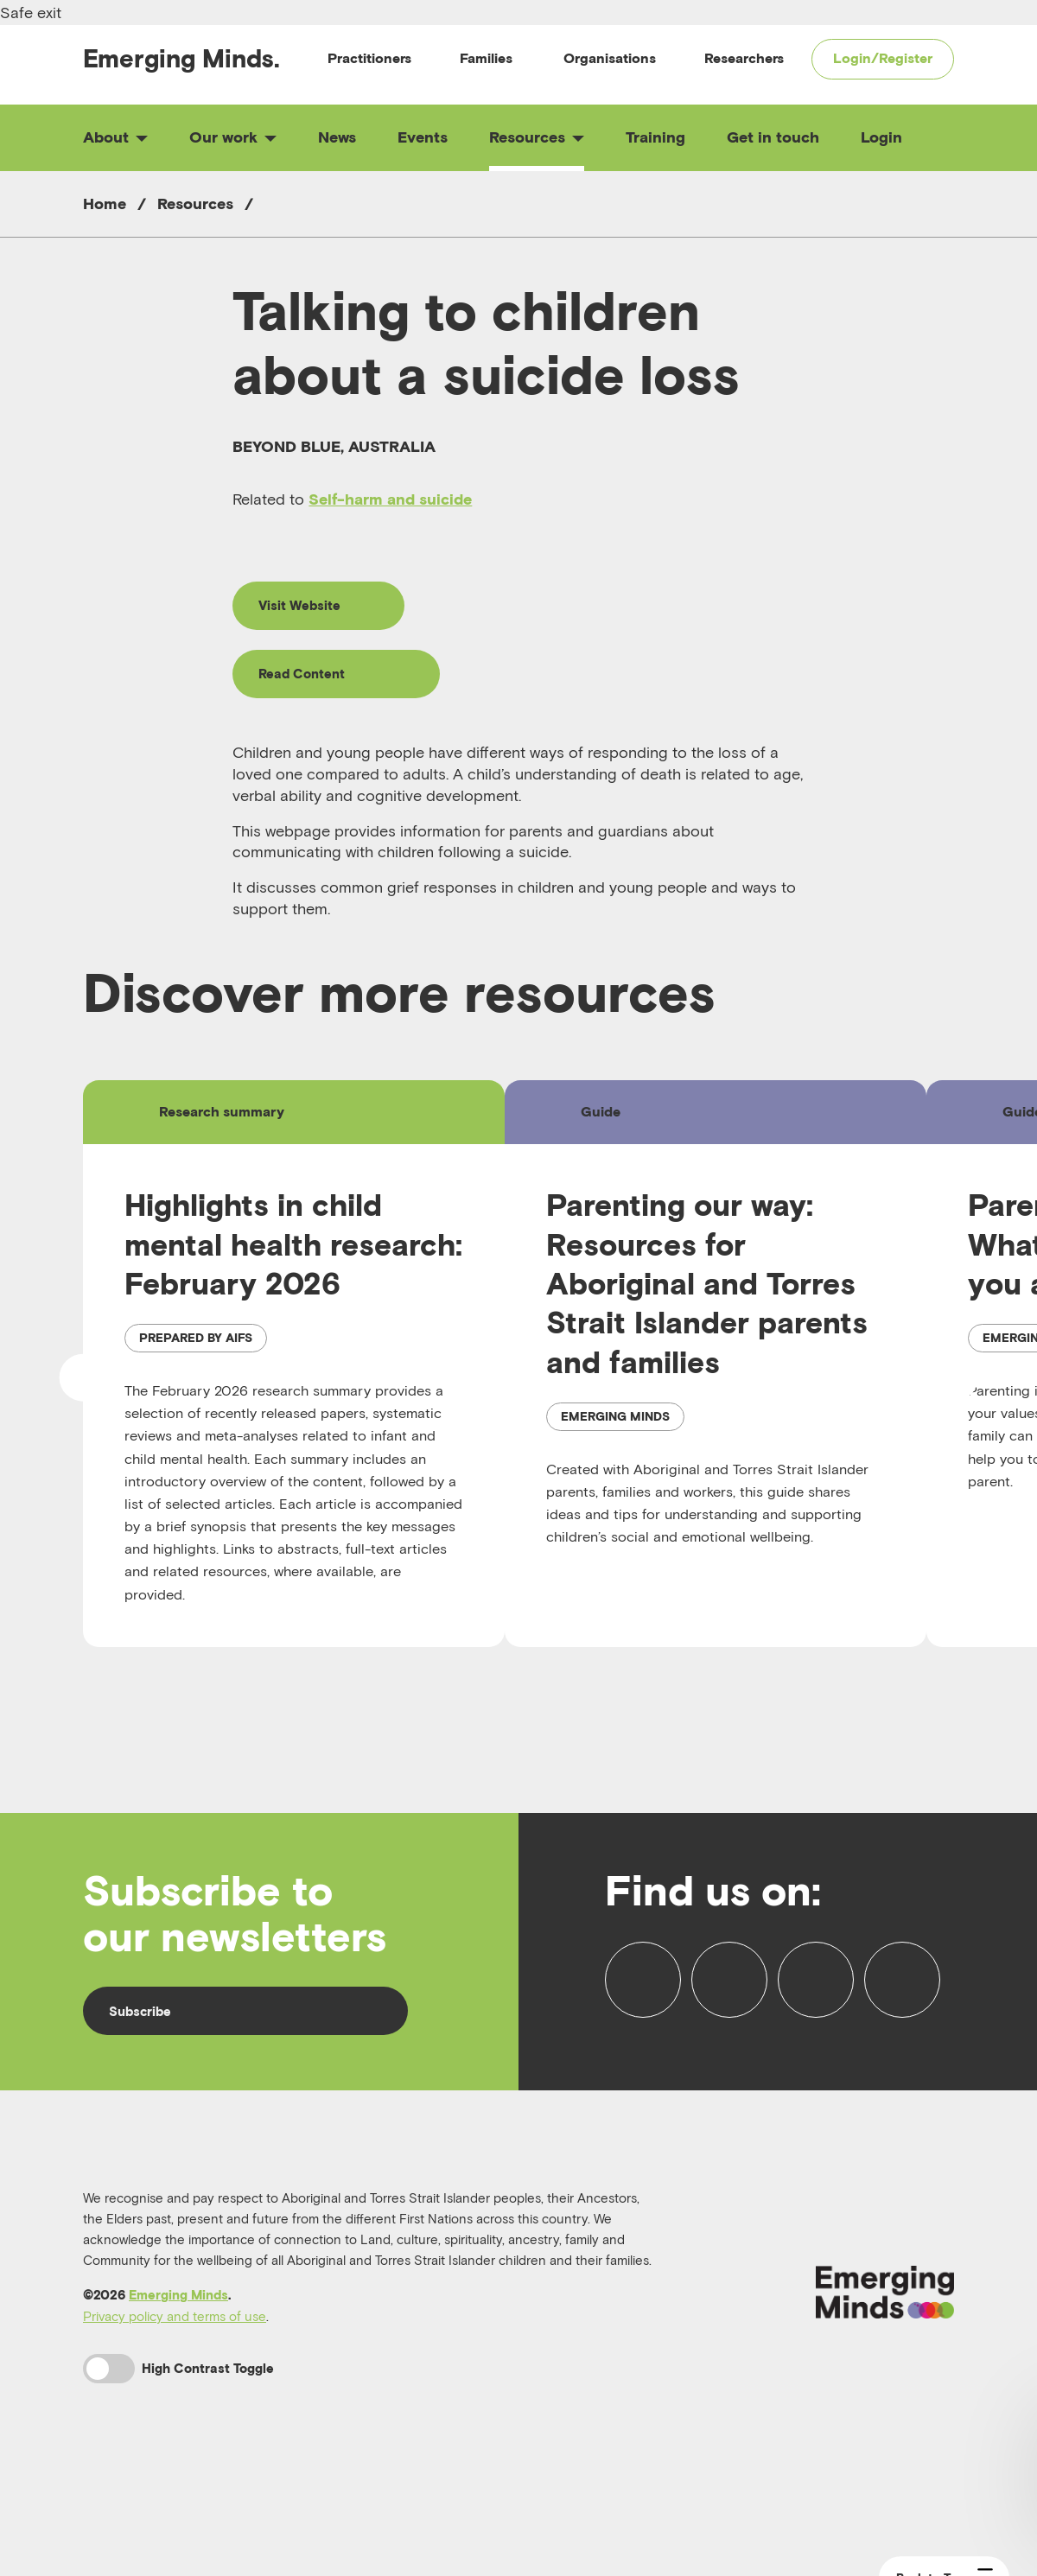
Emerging (181, 58)
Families (486, 58)
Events (423, 137)
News (337, 137)
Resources (536, 137)
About (115, 137)
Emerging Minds (178, 2356)
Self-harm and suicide (390, 499)
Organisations (609, 58)
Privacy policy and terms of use (174, 2377)
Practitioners (369, 58)
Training (655, 137)
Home (104, 203)
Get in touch (773, 137)
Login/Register (882, 58)
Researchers (744, 58)
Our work (233, 137)
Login (881, 137)
